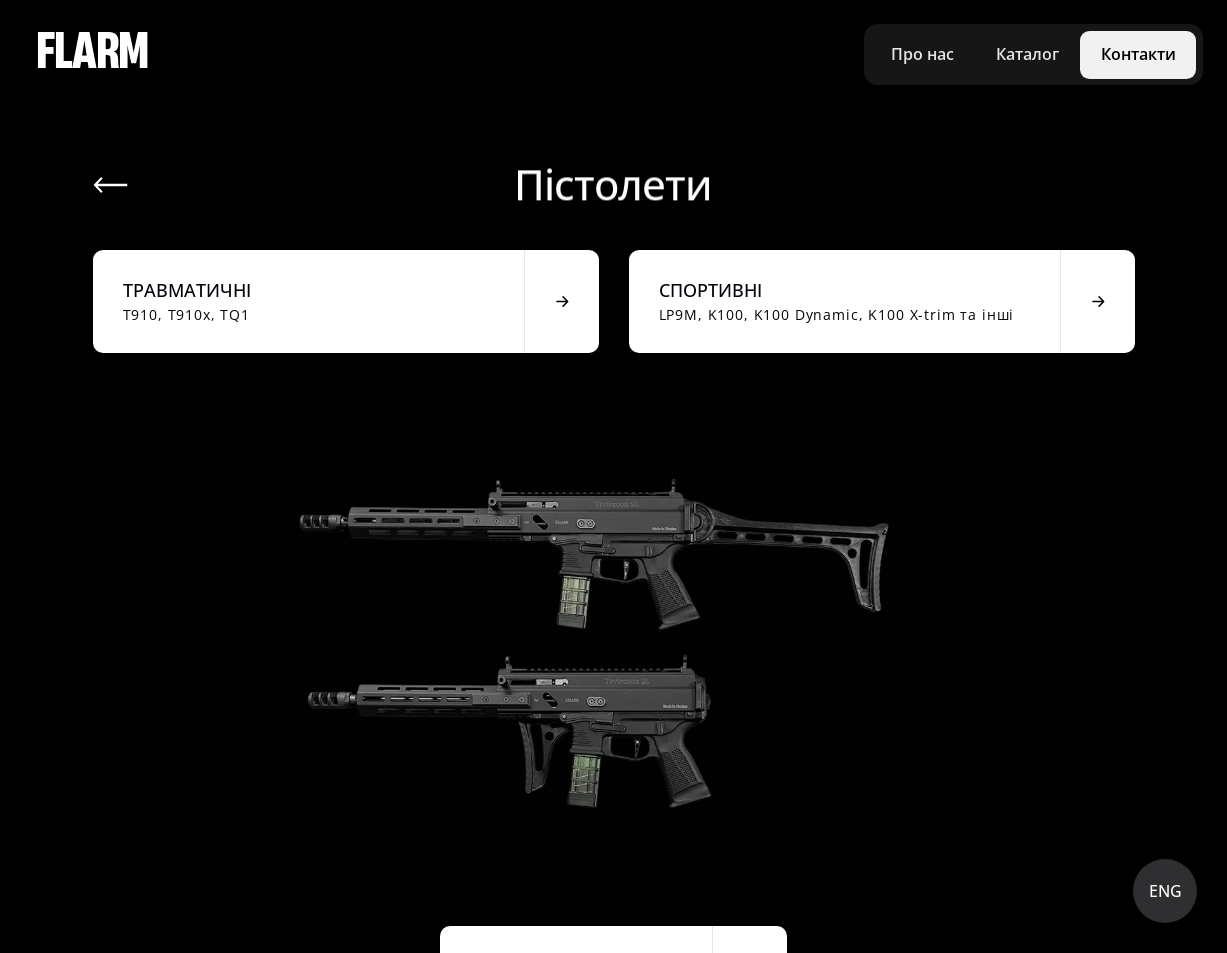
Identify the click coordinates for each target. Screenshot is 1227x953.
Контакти (1138, 54)
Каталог (1027, 54)
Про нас (922, 54)
